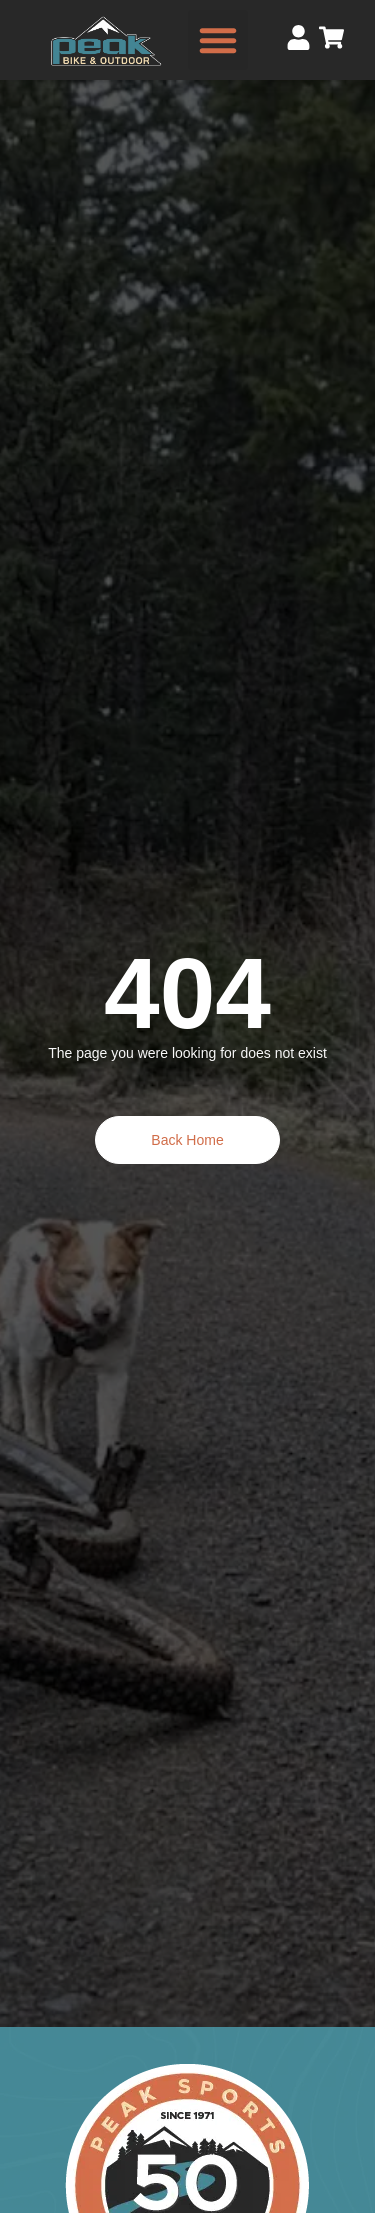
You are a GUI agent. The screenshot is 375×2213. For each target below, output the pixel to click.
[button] (218, 40)
